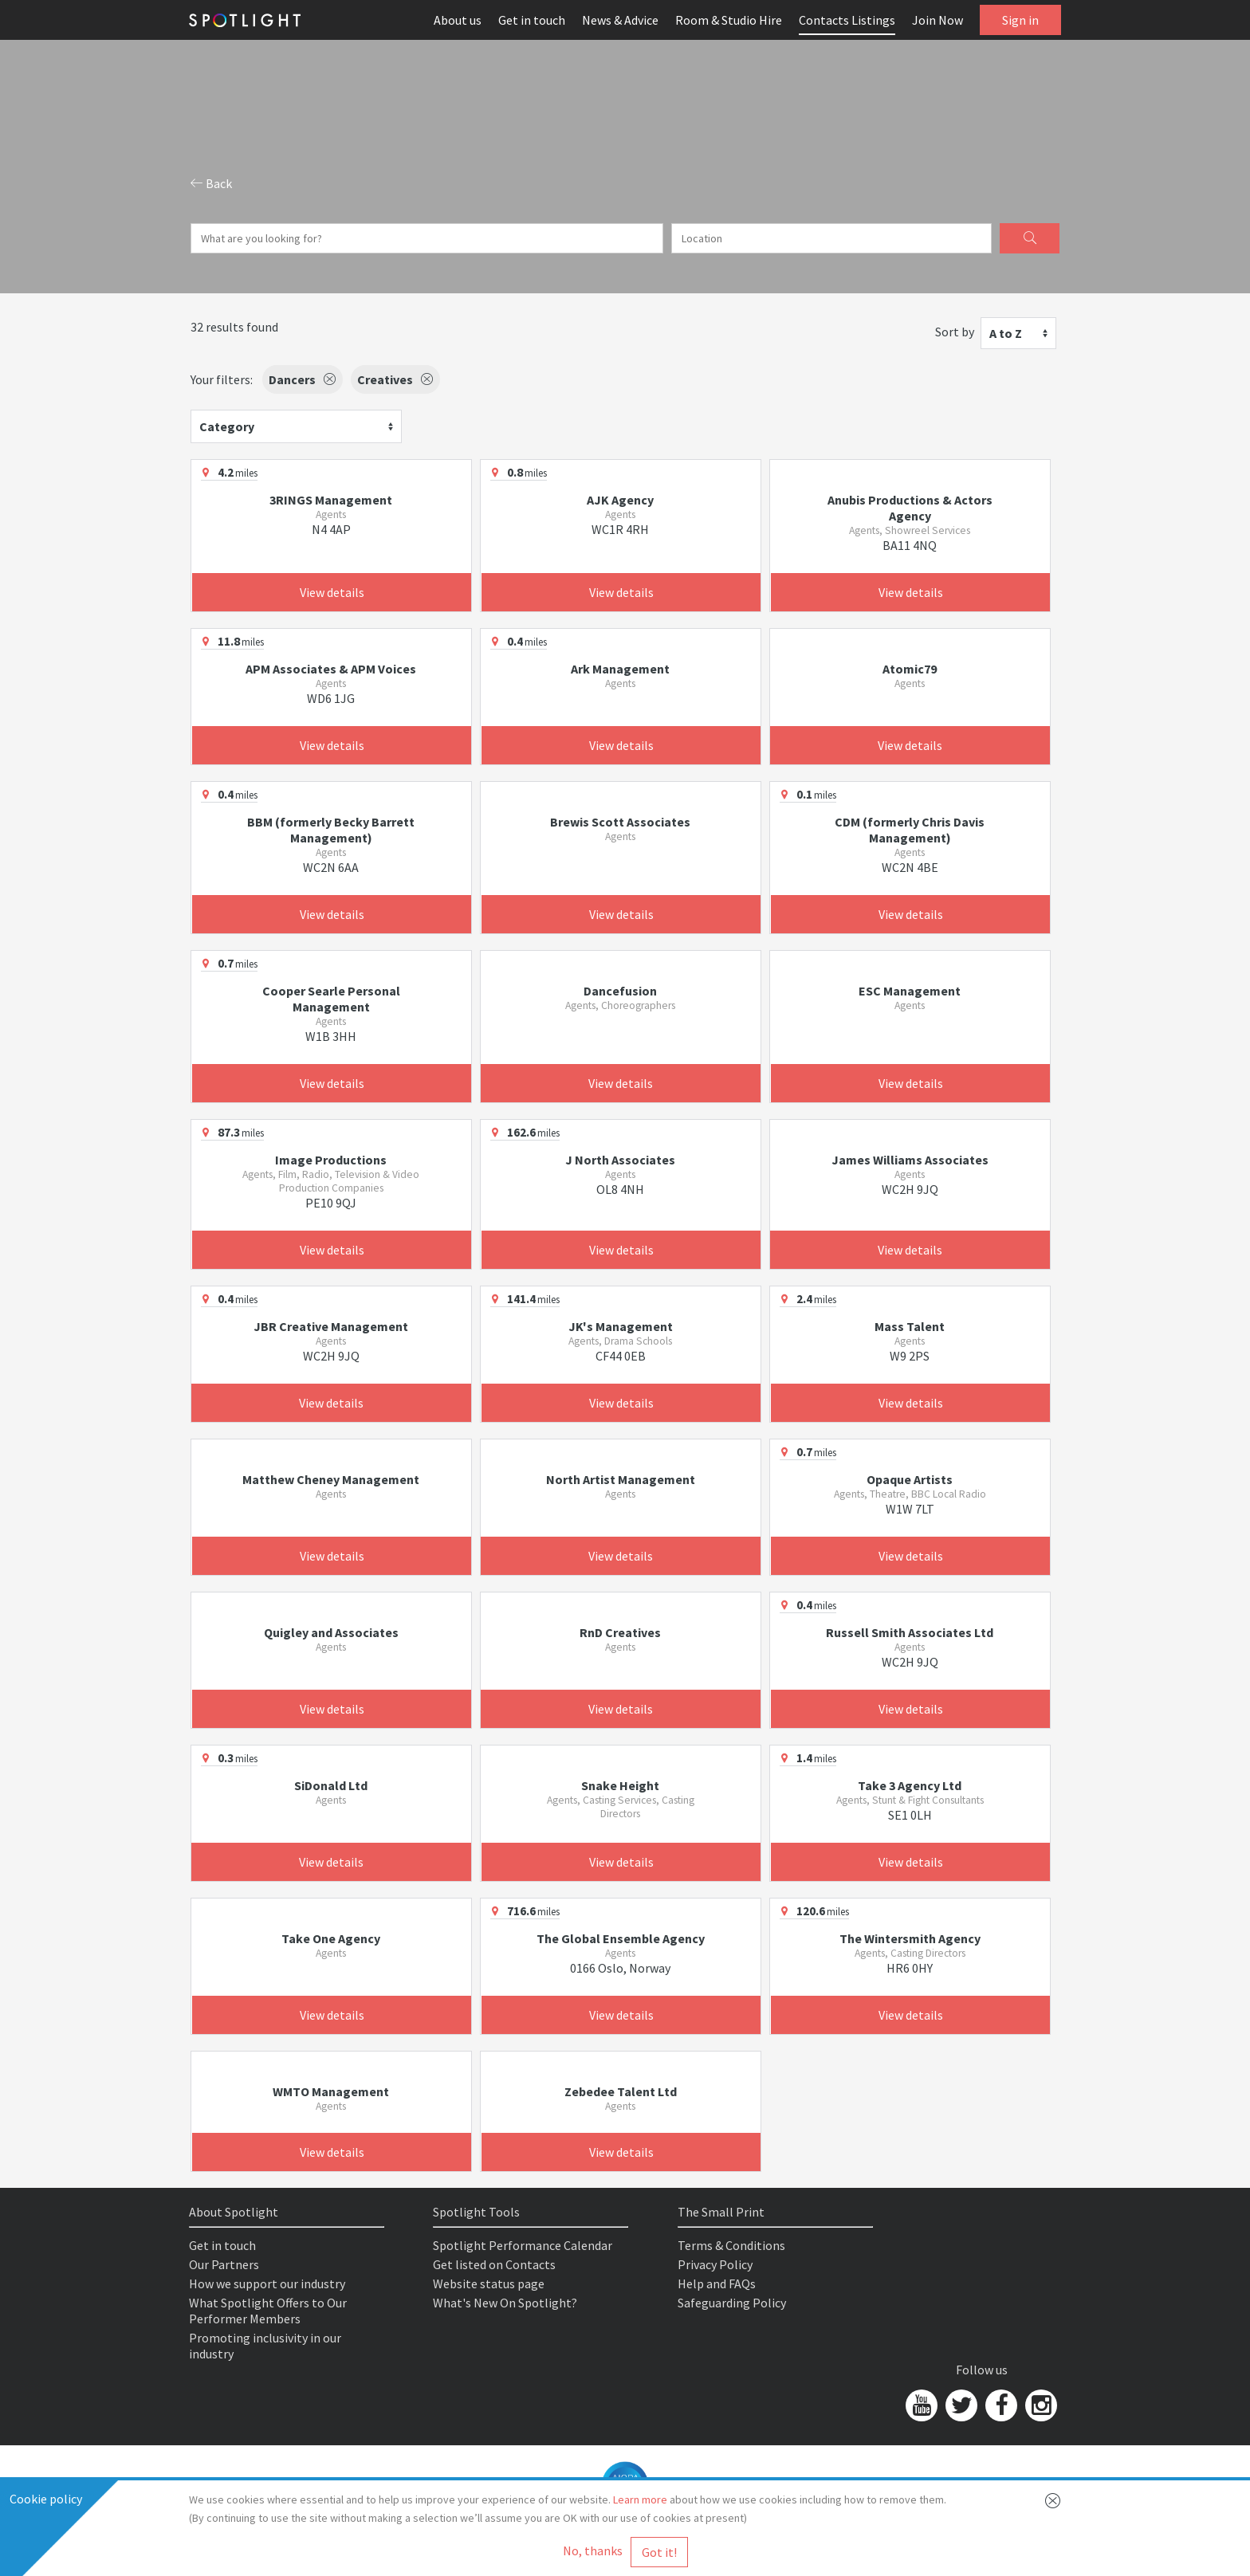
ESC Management (910, 991)
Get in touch (531, 20)
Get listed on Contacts (494, 2264)
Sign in (1020, 20)
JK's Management (620, 1326)
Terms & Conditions (731, 2245)
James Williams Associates (910, 1160)
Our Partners (224, 2264)
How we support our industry (267, 2283)
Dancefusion (620, 991)
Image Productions (331, 1160)
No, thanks (593, 2550)
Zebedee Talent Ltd (620, 2091)
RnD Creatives (620, 1632)
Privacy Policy (715, 2264)
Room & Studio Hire (728, 20)
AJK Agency (620, 500)
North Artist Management (620, 1479)
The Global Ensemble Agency (621, 1938)
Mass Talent (910, 1326)
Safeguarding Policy (732, 2303)
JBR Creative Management (331, 1326)
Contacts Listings (847, 20)
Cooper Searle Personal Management (331, 999)
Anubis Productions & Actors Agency (910, 508)
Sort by (954, 332)
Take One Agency (330, 1938)
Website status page (488, 2283)
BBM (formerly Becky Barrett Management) (331, 830)
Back (211, 183)
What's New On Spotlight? (505, 2303)
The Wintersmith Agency (910, 1938)
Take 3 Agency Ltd (909, 1785)
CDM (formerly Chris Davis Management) (910, 830)
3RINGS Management (330, 500)
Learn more (640, 2499)
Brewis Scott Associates (620, 822)
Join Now (937, 20)
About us (458, 20)
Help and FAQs (717, 2283)
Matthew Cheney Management (330, 1479)
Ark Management (620, 669)
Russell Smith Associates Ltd (909, 1632)
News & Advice (620, 20)
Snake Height (620, 1785)
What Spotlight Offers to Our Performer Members (268, 2311)
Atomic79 (909, 669)
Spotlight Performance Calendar (522, 2245)
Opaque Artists (910, 1479)
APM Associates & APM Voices (331, 669)
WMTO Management (331, 2091)
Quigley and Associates (331, 1632)
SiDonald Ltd (331, 1785)
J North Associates (620, 1160)
